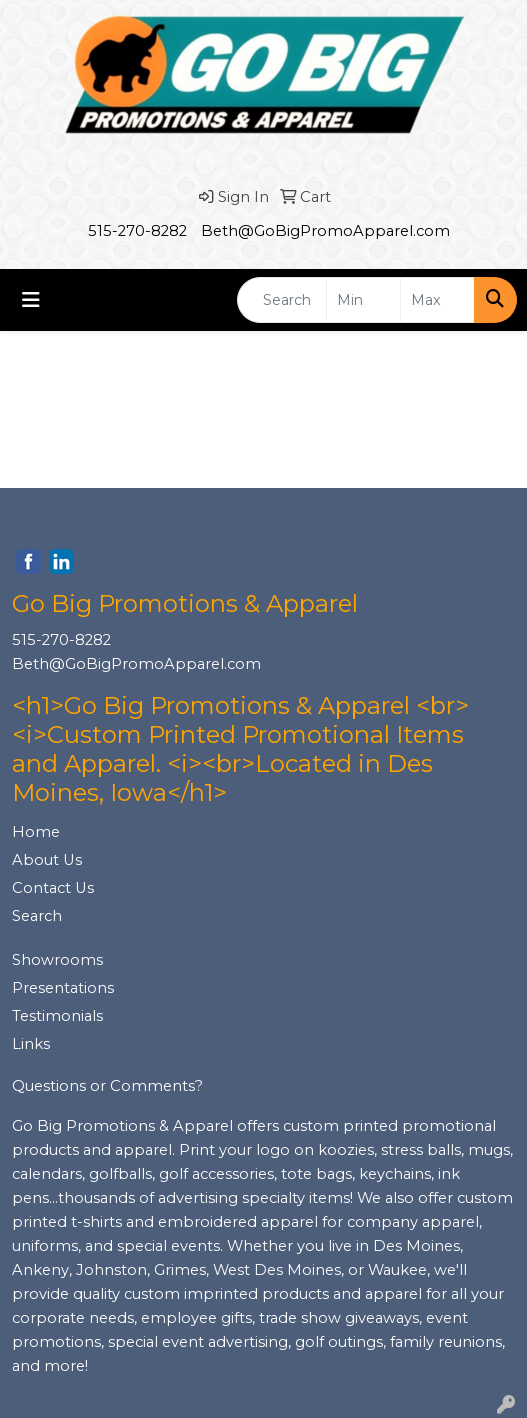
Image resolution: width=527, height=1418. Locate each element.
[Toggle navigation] (31, 300)
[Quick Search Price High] (437, 300)
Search (37, 916)
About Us (47, 860)
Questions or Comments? (107, 1086)
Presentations (63, 988)
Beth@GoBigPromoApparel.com (325, 231)
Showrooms (57, 960)
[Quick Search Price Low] (363, 300)
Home (36, 832)
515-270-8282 (137, 231)
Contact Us (53, 888)
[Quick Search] (282, 300)
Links (31, 1044)
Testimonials (57, 1016)
